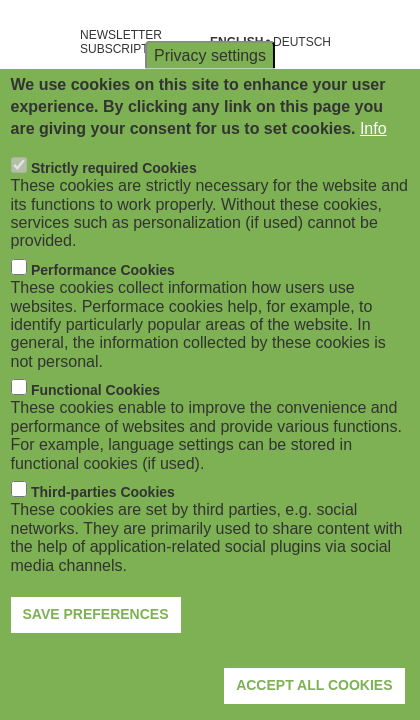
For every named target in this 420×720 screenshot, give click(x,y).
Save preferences (96, 647)
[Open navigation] (28, 42)
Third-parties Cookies (103, 525)
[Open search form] (391, 42)
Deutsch (302, 42)
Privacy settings (210, 87)
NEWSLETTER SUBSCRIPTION (125, 42)
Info (373, 161)
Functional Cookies (95, 423)
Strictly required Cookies (114, 201)
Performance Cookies (103, 303)
